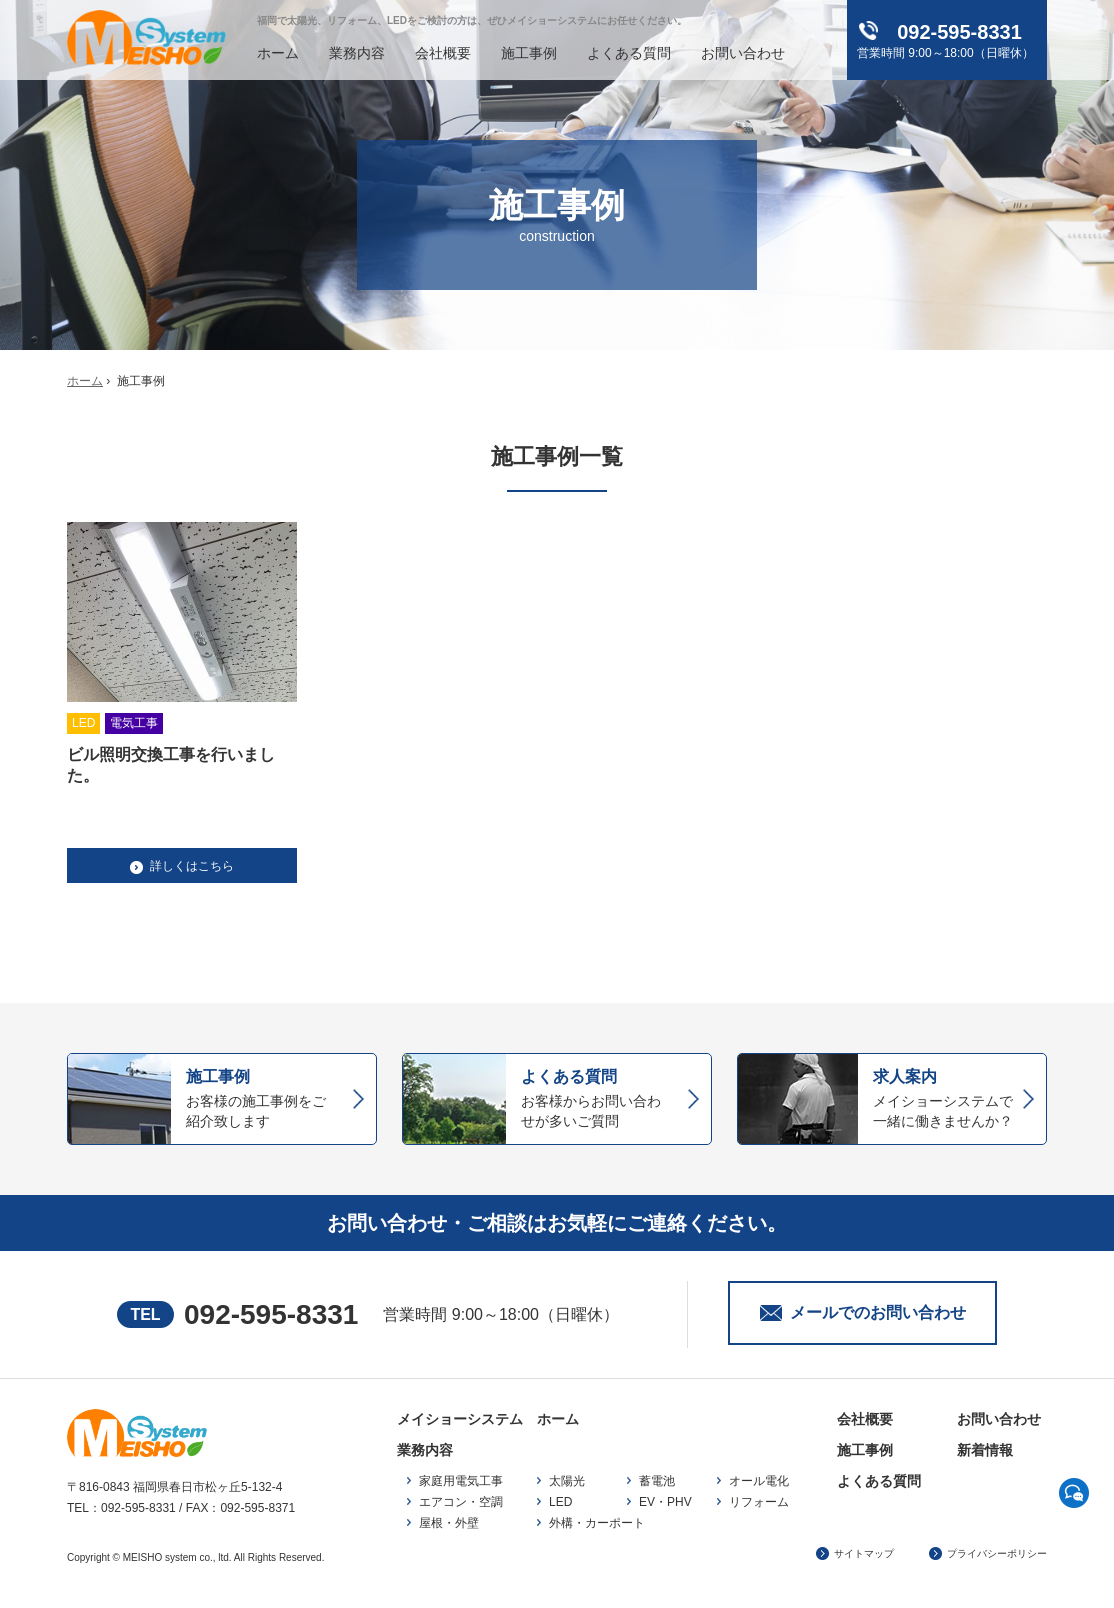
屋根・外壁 (449, 1523)
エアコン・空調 (461, 1502)
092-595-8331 (271, 1314)
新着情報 (985, 1450)
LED (560, 1502)
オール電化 (759, 1481)
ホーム (278, 53)
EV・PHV (665, 1502)
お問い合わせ (743, 53)
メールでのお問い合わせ (878, 1312)
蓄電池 (657, 1481)
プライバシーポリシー (997, 1553)
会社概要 (443, 53)
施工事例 (529, 53)
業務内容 (357, 53)
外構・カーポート (597, 1523)
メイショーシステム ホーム (488, 1419)
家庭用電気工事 (461, 1481)
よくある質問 (629, 53)
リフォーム (759, 1502)
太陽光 (567, 1481)
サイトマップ (864, 1553)
